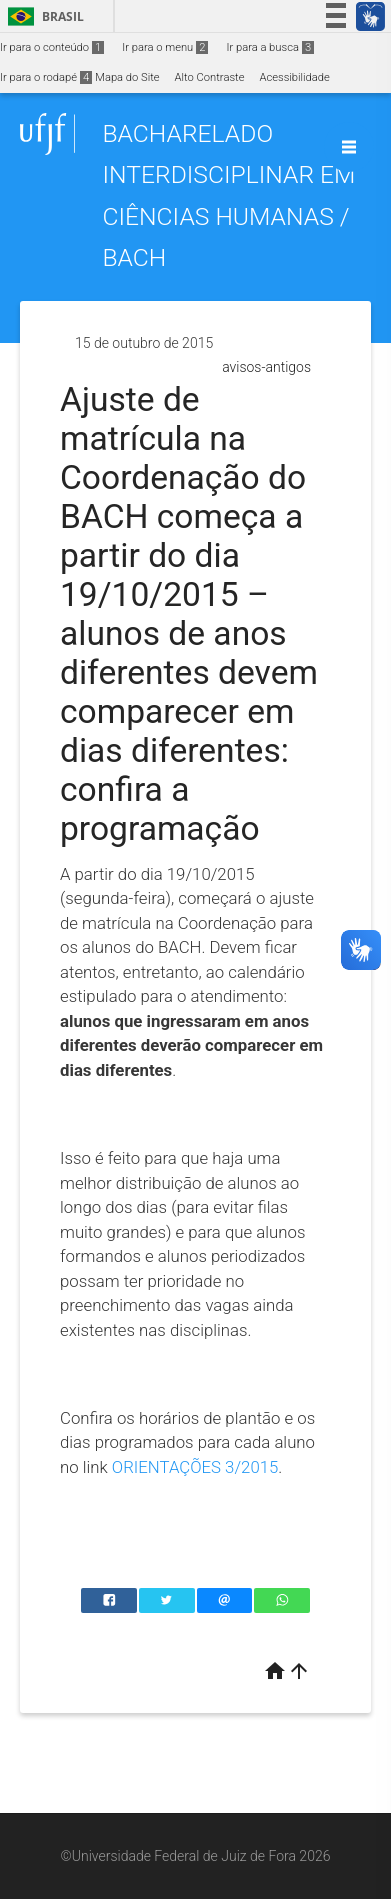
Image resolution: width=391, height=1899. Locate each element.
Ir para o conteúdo (52, 47)
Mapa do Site (127, 77)
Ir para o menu (165, 47)
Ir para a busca (270, 47)
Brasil (42, 16)
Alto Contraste (210, 77)
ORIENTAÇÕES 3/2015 (195, 1467)
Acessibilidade (294, 77)
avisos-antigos (266, 367)
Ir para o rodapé (46, 77)
